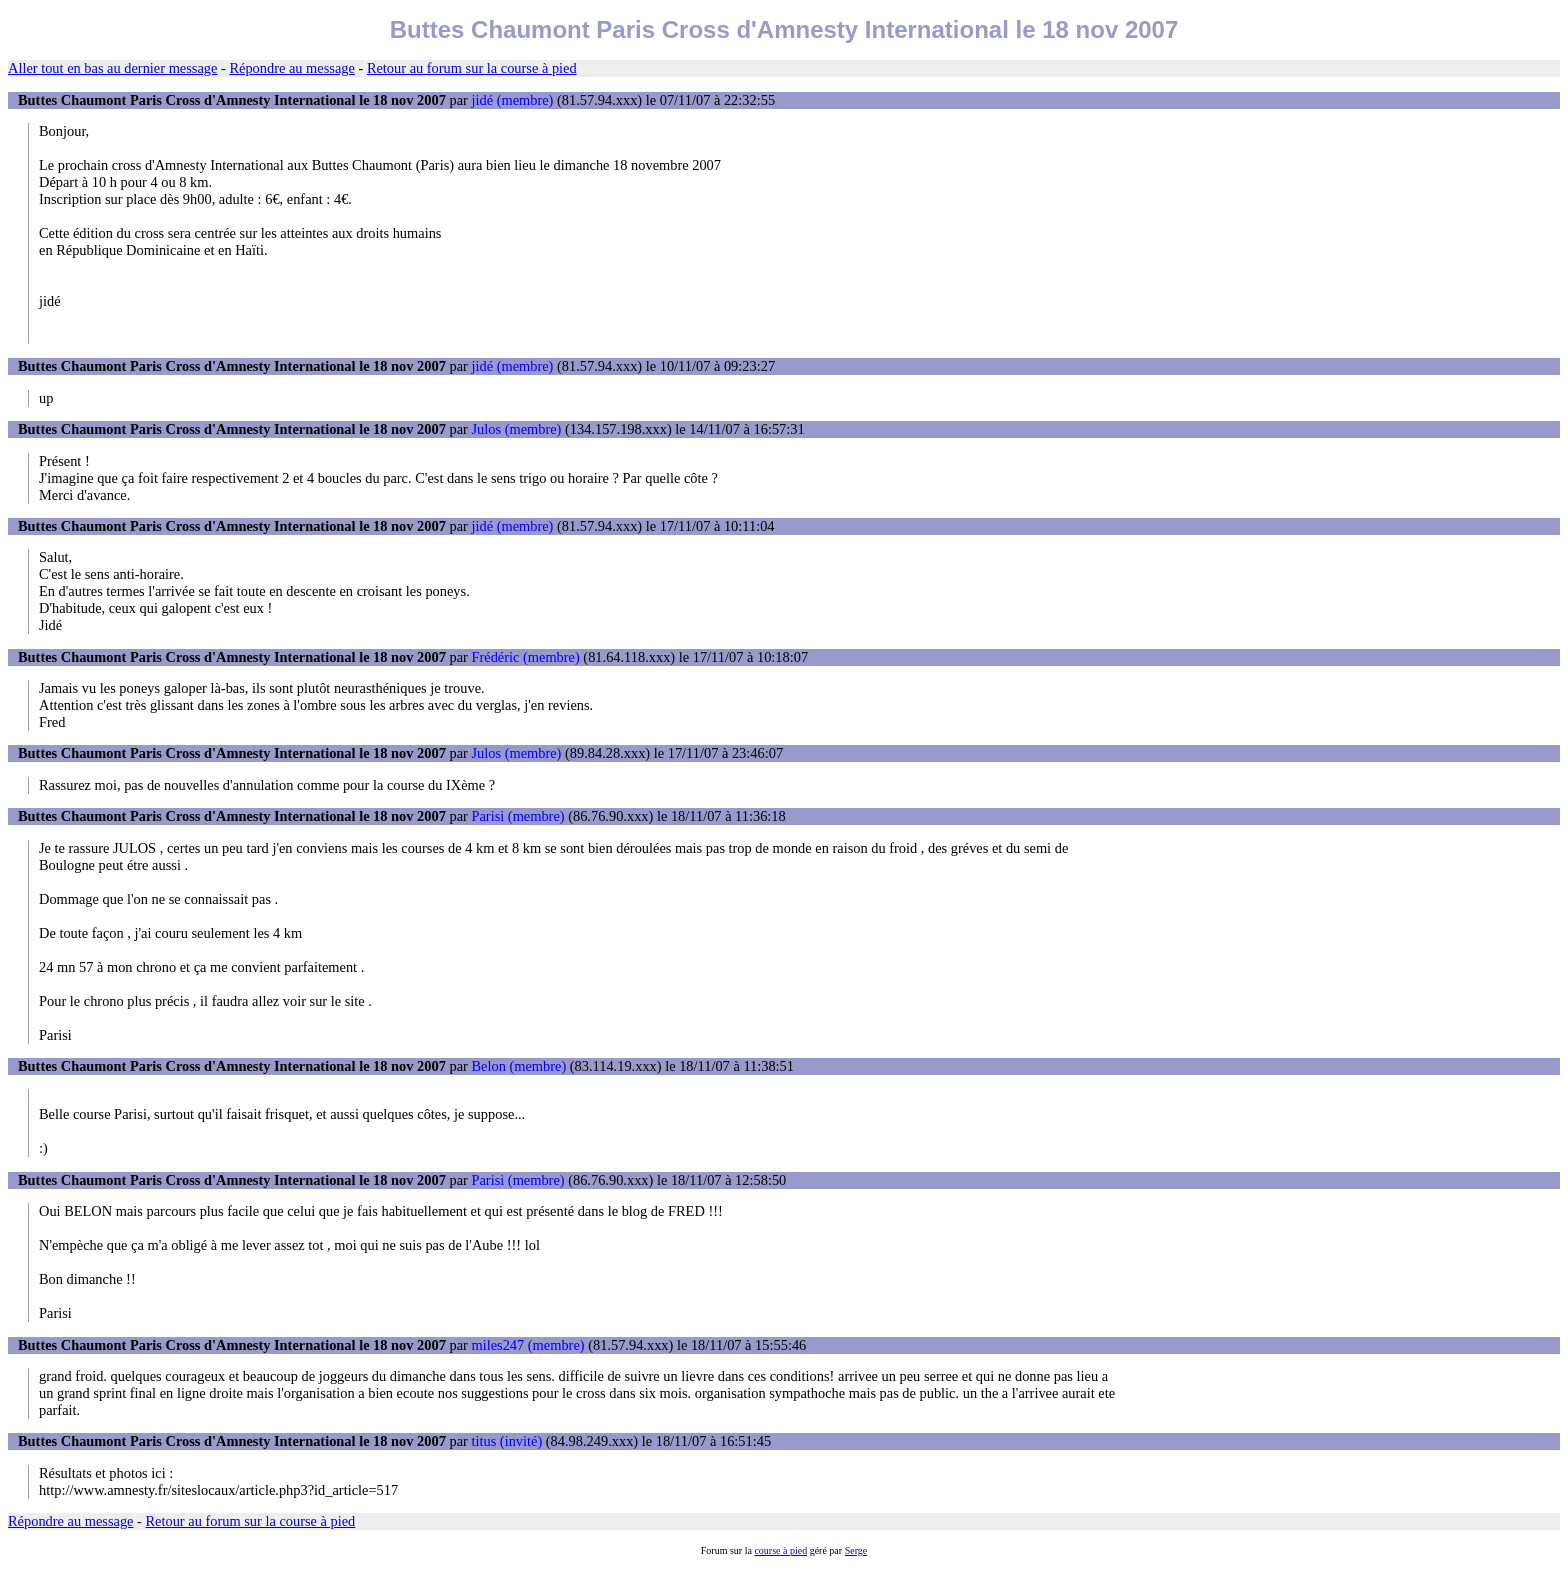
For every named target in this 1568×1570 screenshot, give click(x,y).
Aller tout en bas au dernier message (112, 68)
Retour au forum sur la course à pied (472, 68)
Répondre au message (291, 68)
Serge (856, 1550)
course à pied (780, 1550)
